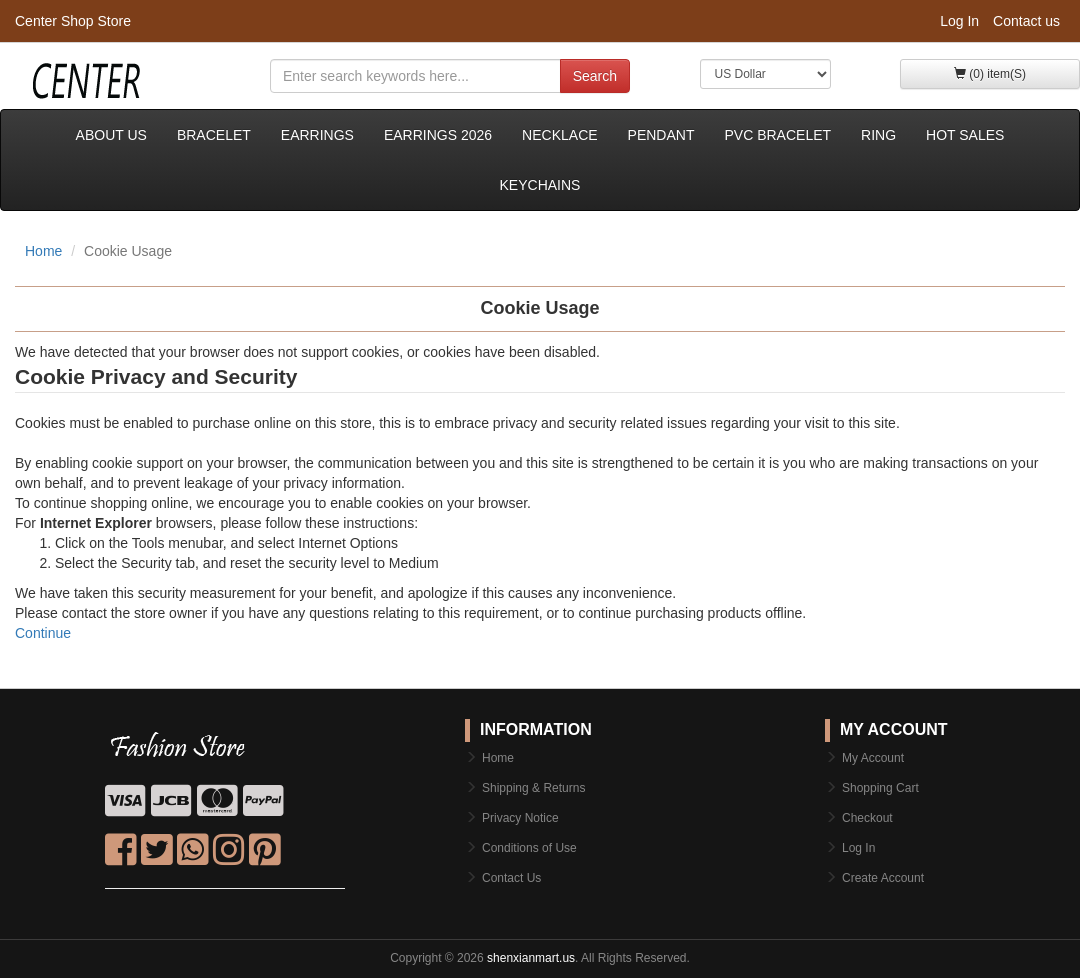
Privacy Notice (520, 818)
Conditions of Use (529, 848)
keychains (540, 185)
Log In (959, 21)
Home (43, 251)
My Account (873, 758)
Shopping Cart (880, 788)
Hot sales (965, 135)
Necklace (559, 135)
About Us (111, 135)
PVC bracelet (777, 135)
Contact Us (511, 878)
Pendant (661, 135)
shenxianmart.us (531, 958)
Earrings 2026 (438, 135)
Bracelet (214, 135)
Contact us (1026, 21)
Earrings (317, 135)
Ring (878, 135)
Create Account (883, 878)
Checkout (867, 818)
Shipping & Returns (533, 788)
